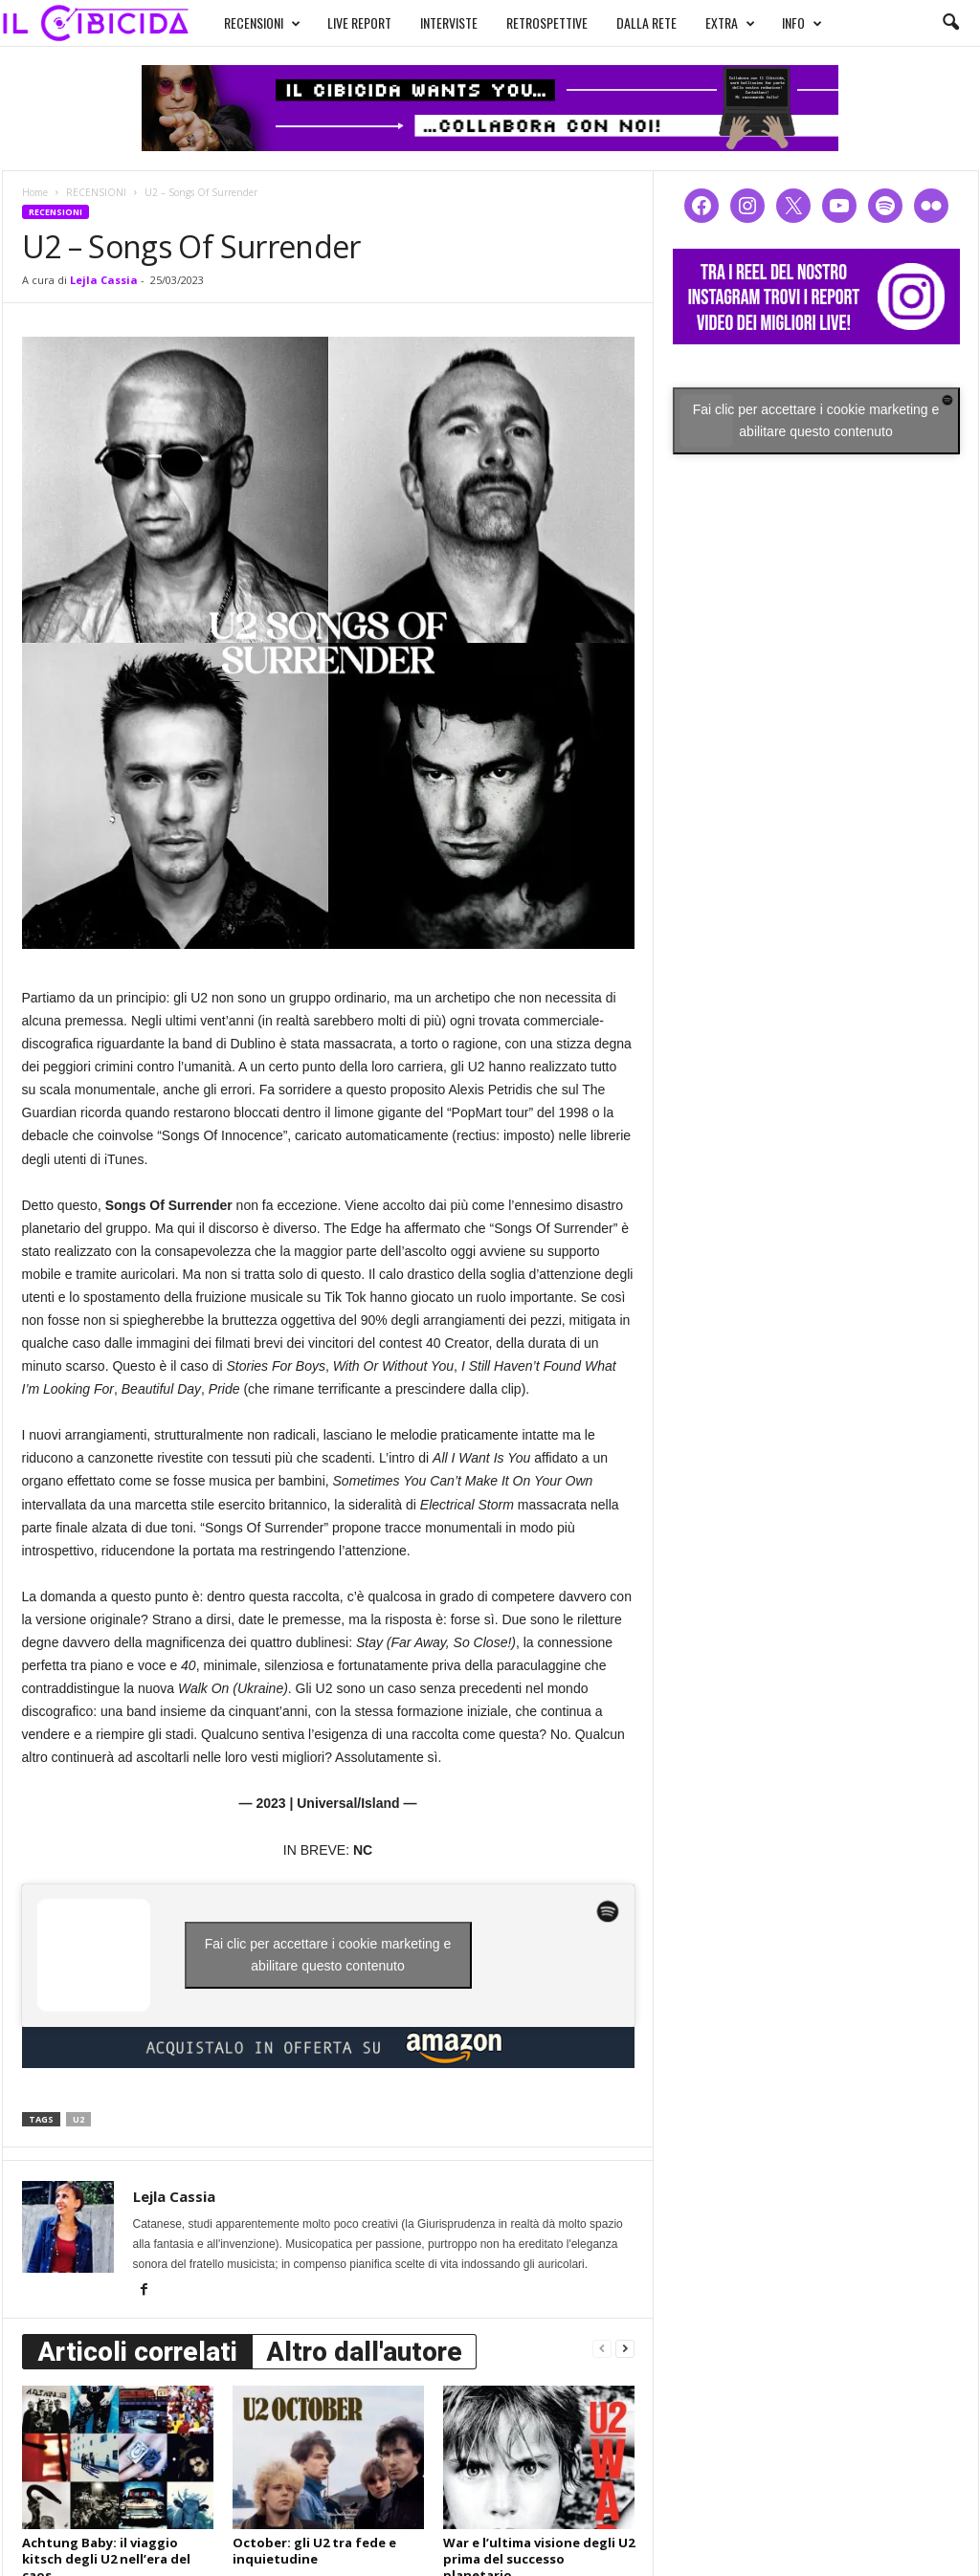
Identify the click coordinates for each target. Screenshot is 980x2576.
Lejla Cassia (104, 280)
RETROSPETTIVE (547, 22)
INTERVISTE (449, 22)
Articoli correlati (137, 2351)
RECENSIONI (262, 23)
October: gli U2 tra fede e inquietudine (314, 2550)
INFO (802, 23)
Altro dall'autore (364, 2351)
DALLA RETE (646, 22)
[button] (950, 23)
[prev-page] (602, 2348)
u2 (78, 2119)
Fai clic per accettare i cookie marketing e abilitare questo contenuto (328, 1954)
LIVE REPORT (359, 22)
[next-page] (625, 2348)
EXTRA (730, 23)
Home (35, 192)
